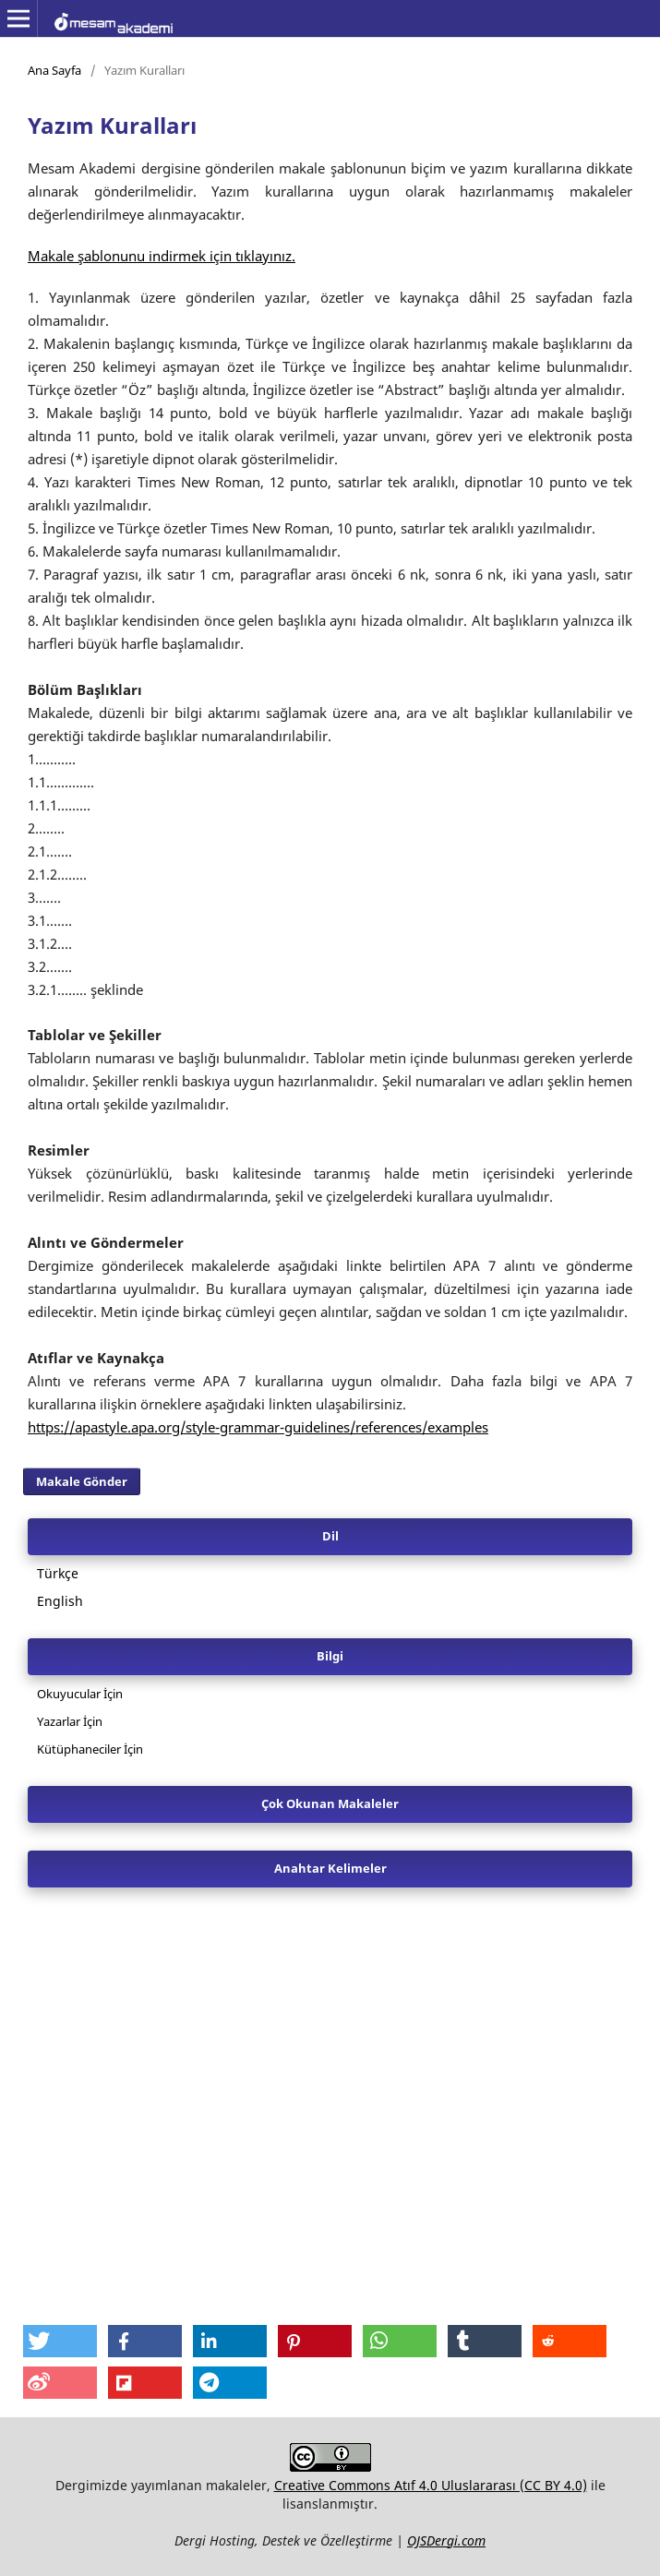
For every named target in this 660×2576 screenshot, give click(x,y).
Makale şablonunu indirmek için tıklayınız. (161, 256)
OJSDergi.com (446, 2540)
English (60, 1601)
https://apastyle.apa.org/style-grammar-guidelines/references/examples (258, 1427)
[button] (60, 2341)
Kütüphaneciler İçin (90, 1749)
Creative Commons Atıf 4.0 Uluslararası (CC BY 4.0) (430, 2485)
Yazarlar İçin (69, 1721)
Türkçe (57, 1573)
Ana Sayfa (54, 70)
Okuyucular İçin (80, 1693)
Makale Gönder (81, 1481)
